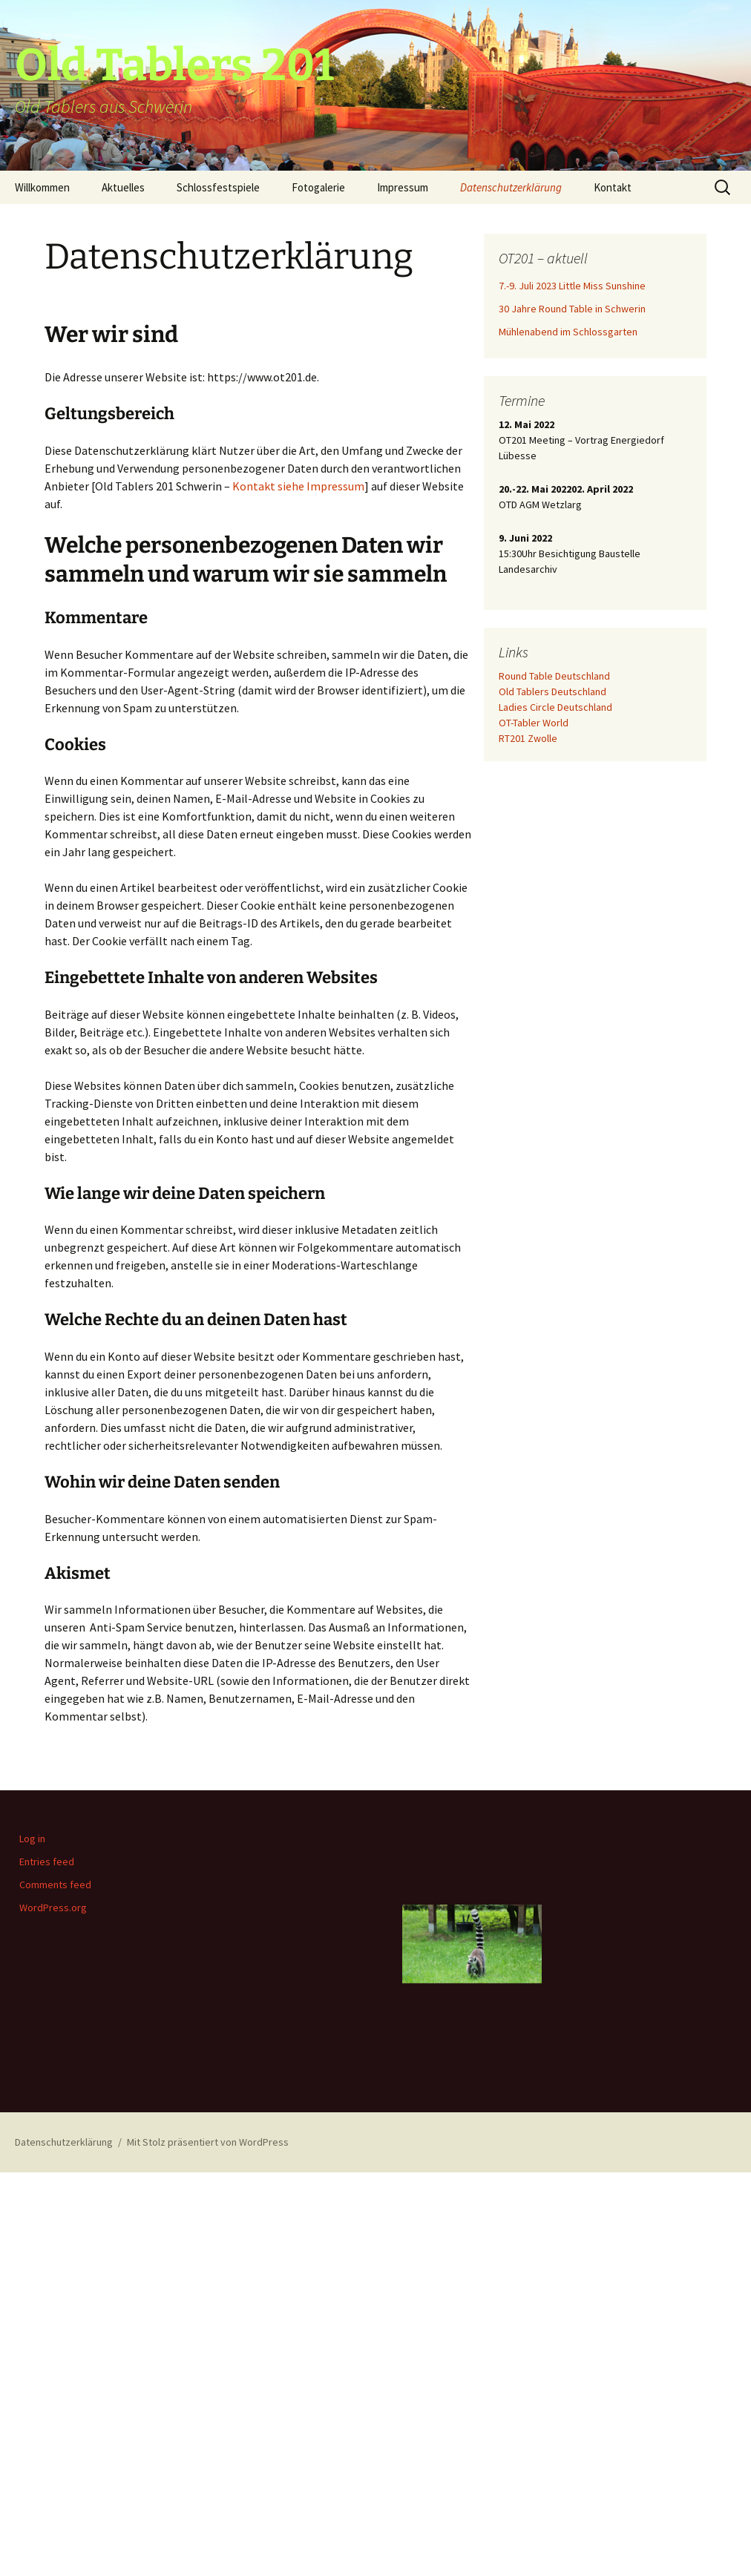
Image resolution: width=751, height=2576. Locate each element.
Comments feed (55, 1884)
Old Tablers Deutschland (552, 691)
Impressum (402, 187)
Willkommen (42, 187)
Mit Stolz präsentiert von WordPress (208, 2142)
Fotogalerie (318, 187)
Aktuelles (123, 187)
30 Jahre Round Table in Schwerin (572, 308)
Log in (32, 1838)
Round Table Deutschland (554, 676)
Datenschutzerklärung (511, 187)
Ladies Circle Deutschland (555, 707)
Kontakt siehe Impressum (298, 486)
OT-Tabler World (533, 722)
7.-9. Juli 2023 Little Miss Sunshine (572, 285)
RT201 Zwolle (528, 738)
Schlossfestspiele (218, 187)
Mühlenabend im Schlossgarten (568, 331)
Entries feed (46, 1861)
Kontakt (613, 187)
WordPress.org (53, 1907)
